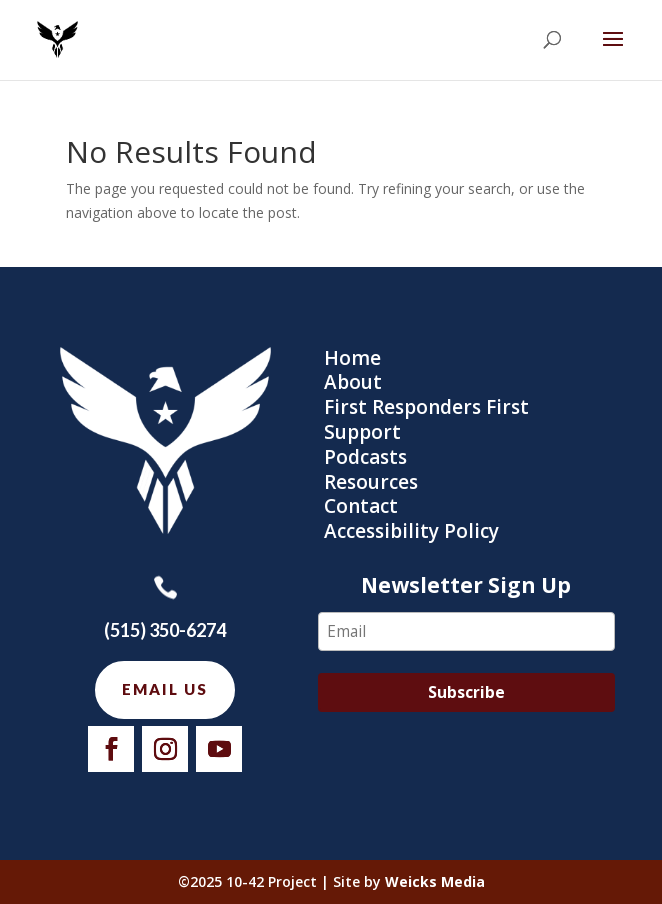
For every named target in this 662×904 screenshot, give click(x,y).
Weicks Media (435, 881)
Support (362, 432)
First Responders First (426, 407)
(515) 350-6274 (165, 630)
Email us (165, 689)
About (353, 382)
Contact (361, 506)
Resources (371, 482)
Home (352, 358)
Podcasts (365, 457)
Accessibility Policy (411, 531)
